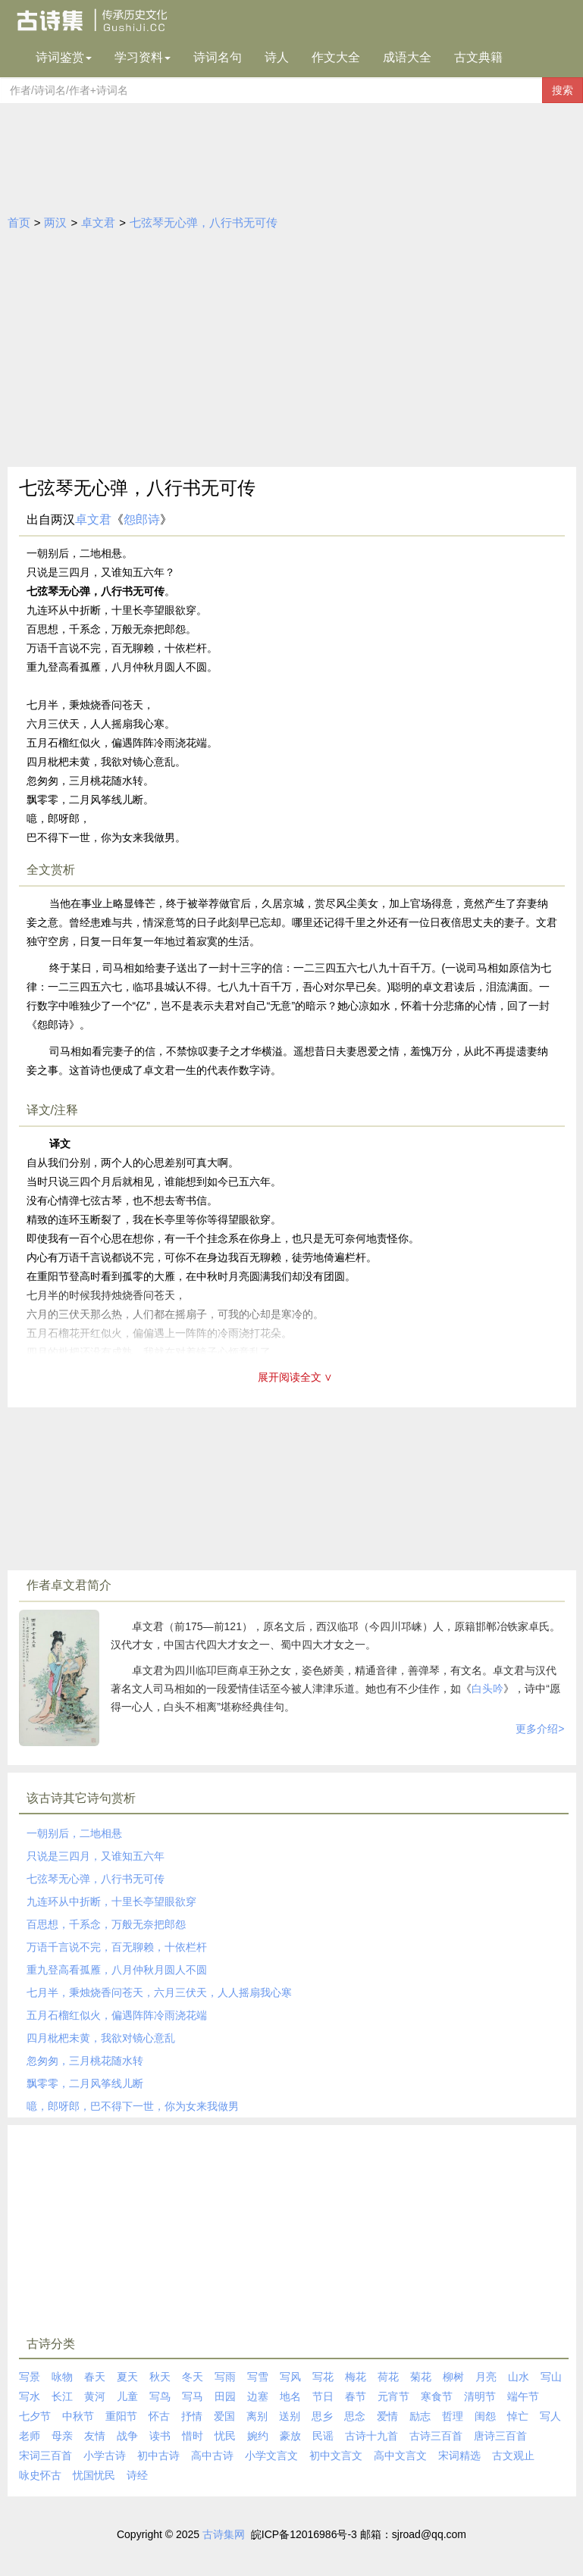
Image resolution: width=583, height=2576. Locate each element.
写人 (550, 2416)
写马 (192, 2396)
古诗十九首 (371, 2436)
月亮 (486, 2377)
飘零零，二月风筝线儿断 (85, 2083)
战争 (127, 2436)
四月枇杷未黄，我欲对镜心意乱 (101, 2038)
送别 (289, 2416)
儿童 (127, 2396)
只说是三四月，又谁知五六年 (96, 1856)
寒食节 (437, 2396)
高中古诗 (212, 2455)
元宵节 (393, 2396)
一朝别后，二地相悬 (74, 1833)
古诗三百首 (435, 2436)
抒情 (191, 2416)
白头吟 (487, 1688)
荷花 (388, 2377)
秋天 (160, 2377)
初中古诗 (158, 2455)
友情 (94, 2436)
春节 (355, 2396)
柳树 (453, 2377)
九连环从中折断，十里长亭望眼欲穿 (111, 1901)
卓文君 (98, 222)
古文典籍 (478, 57)
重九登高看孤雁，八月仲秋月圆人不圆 (117, 1970)
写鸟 (160, 2396)
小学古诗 (104, 2455)
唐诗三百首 (500, 2436)
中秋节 (78, 2416)
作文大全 (336, 57)
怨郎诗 (142, 519)
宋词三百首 (45, 2455)
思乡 (322, 2416)
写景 (29, 2377)
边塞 (257, 2396)
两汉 (55, 222)
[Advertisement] (292, 353)
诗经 (137, 2475)
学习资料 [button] (142, 57)
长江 (62, 2396)
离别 (257, 2416)
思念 (354, 2416)
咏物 (62, 2377)
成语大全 (407, 57)
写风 (290, 2377)
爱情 (387, 2416)
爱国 (224, 2416)
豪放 (290, 2436)
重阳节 (121, 2416)
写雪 (257, 2377)
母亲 (62, 2436)
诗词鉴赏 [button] (64, 57)
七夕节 (35, 2416)
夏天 (127, 2377)
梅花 (355, 2377)
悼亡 (517, 2416)
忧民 (225, 2436)
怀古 (159, 2416)
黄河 (94, 2396)
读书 (160, 2436)
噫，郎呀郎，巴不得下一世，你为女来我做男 (133, 2106)
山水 (518, 2377)
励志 (420, 2416)
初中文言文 (335, 2455)
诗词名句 (217, 57)
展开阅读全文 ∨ (296, 1377)
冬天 (192, 2377)
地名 (290, 2396)
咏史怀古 (40, 2475)
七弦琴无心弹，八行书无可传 (203, 222)
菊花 (420, 2377)
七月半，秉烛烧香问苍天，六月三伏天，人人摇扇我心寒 (159, 1992)
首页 (19, 222)
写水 (29, 2396)
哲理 (452, 2416)
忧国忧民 (94, 2475)
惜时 (192, 2436)
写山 (551, 2377)
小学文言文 (271, 2455)
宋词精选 (459, 2455)
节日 (323, 2396)
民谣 (323, 2436)
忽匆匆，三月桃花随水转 (85, 2061)
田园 (225, 2396)
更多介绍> (540, 1729)
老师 (29, 2436)
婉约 (257, 2436)
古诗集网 (223, 2534)
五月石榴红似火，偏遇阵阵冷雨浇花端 (117, 2015)
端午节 (523, 2396)
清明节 (480, 2396)
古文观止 (513, 2455)
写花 (323, 2377)
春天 (94, 2377)
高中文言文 (400, 2455)
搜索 (562, 90)
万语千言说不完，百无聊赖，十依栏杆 (117, 1947)
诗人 (277, 57)
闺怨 (485, 2416)
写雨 (225, 2377)
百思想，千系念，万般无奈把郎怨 (106, 1924)
